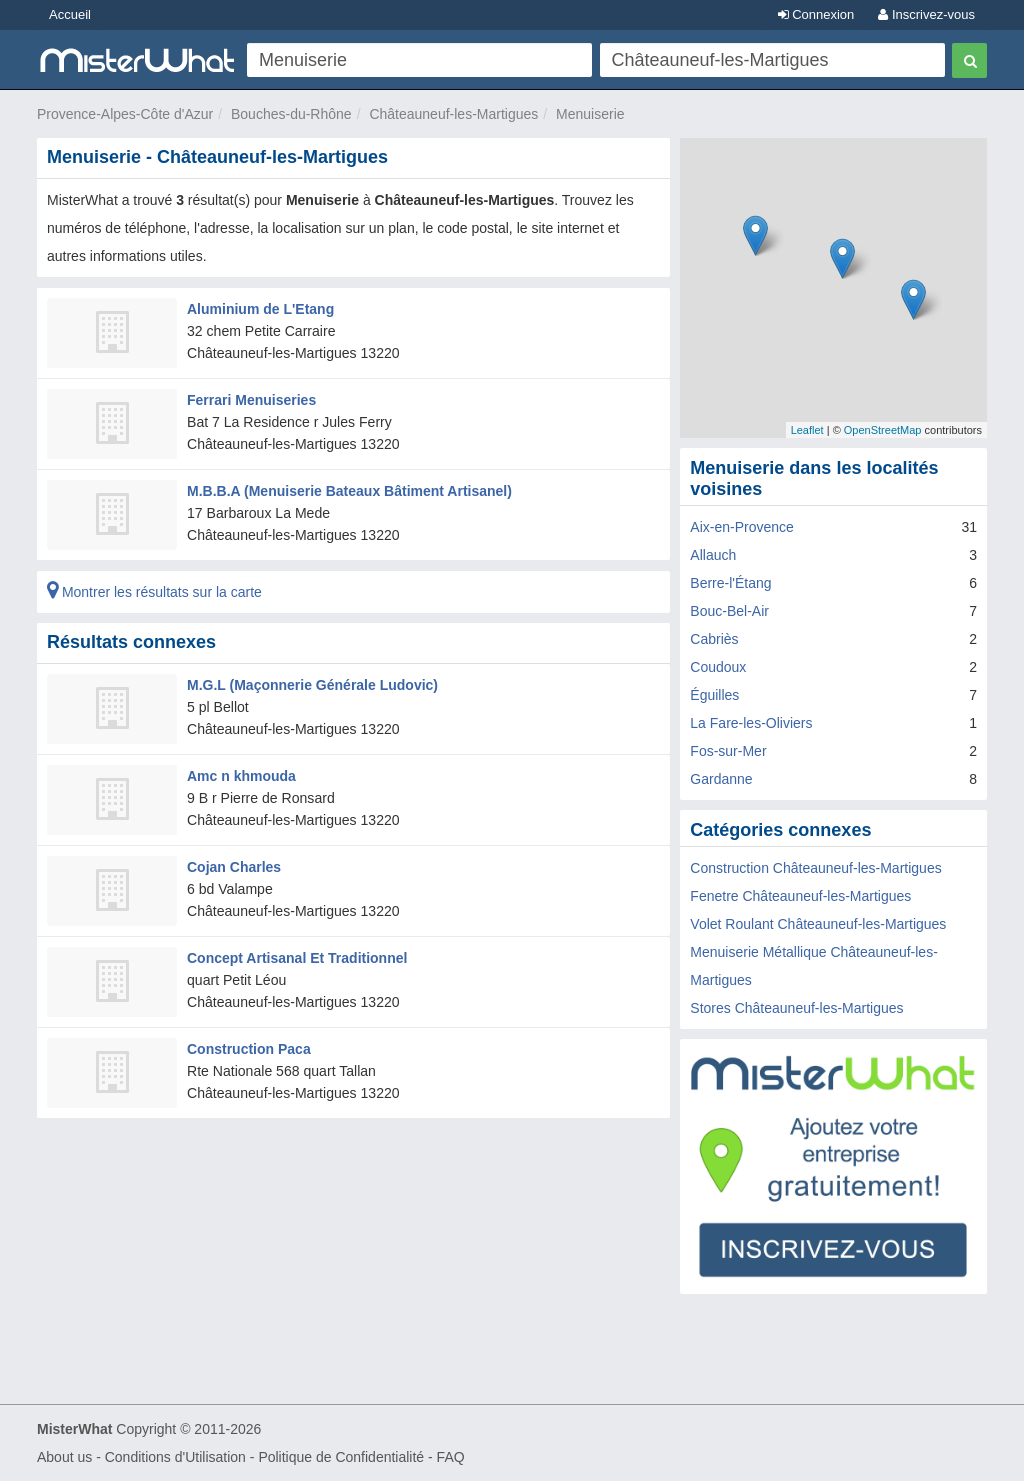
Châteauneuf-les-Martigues (453, 114)
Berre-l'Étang (730, 583)
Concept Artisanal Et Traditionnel (297, 958)
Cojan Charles (234, 867)
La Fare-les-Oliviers (751, 723)
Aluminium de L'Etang (260, 309)
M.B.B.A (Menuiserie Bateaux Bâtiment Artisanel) (349, 491)
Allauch (713, 555)
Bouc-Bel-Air (729, 611)
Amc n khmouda (241, 776)
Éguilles (714, 695)
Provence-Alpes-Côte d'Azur (125, 114)
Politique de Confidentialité (341, 1457)
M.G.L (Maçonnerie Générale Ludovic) (312, 685)
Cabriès (714, 639)
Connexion (816, 14)
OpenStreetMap (883, 430)
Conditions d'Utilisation (175, 1457)
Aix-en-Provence (742, 527)
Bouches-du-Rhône (291, 114)
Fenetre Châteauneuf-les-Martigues (800, 896)
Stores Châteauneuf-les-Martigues (796, 1008)
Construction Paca (249, 1049)
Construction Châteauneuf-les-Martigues (815, 868)
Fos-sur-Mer (728, 751)
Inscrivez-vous (926, 14)
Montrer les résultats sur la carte (154, 592)
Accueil (70, 14)
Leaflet (807, 430)
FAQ (451, 1457)
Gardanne (721, 779)
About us (64, 1457)
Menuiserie (590, 114)
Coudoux (718, 667)
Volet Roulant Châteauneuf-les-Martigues (818, 924)
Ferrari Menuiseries (251, 400)
